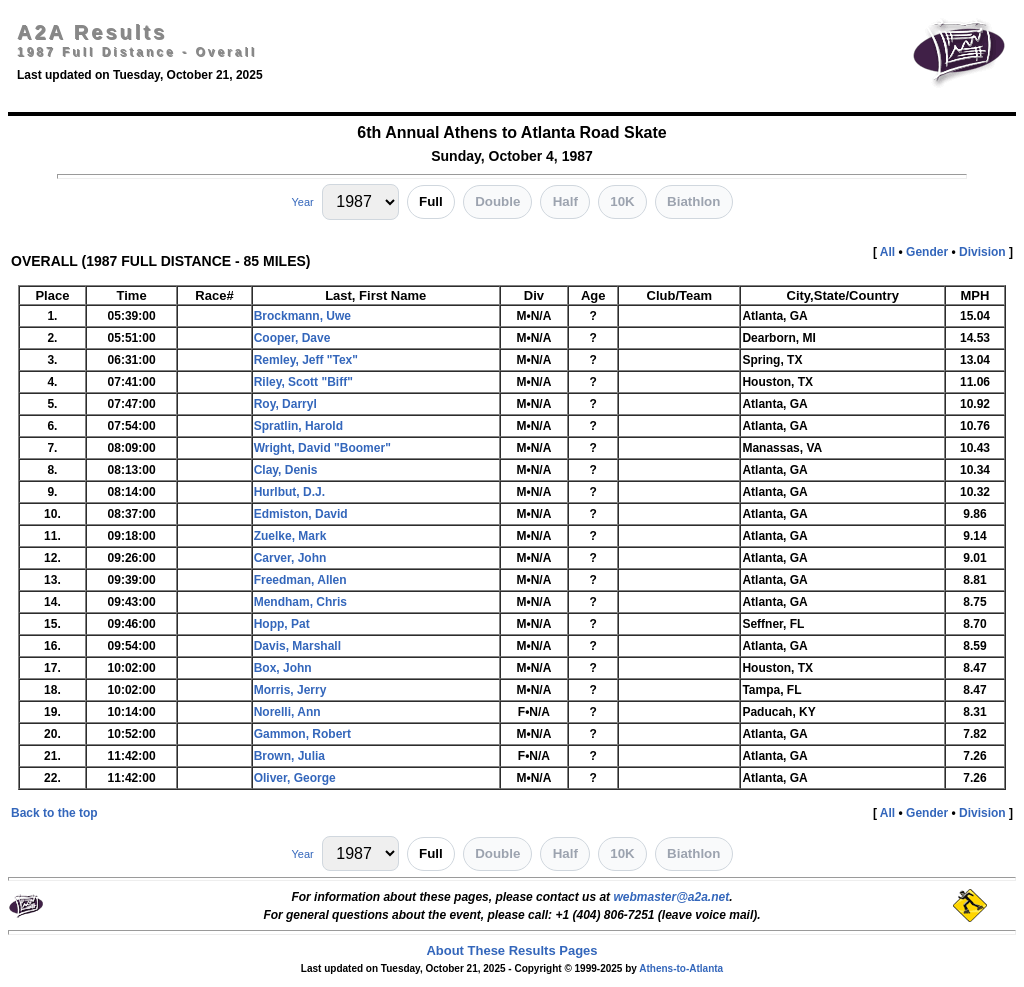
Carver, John (290, 558)
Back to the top (54, 813)
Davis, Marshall (297, 646)
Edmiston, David (301, 514)
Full (431, 201)
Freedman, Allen (300, 580)
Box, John (283, 668)
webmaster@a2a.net (671, 897)
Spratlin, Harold (298, 426)
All (887, 252)
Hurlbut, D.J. (289, 492)
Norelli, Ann (287, 712)
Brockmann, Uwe (302, 316)
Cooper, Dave (292, 338)
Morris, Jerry (290, 690)
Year (302, 202)
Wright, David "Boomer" (322, 448)
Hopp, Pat (282, 624)
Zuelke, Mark (290, 536)
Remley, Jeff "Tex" (306, 360)
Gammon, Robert (302, 734)
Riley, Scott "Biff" (303, 382)
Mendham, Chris (300, 602)
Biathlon (693, 201)
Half (565, 201)
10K (622, 201)
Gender (927, 252)
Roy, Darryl (285, 404)
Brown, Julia (289, 756)
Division (982, 252)
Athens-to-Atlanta (681, 968)
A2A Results (92, 32)
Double (497, 201)
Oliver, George (295, 778)
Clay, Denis (286, 470)
